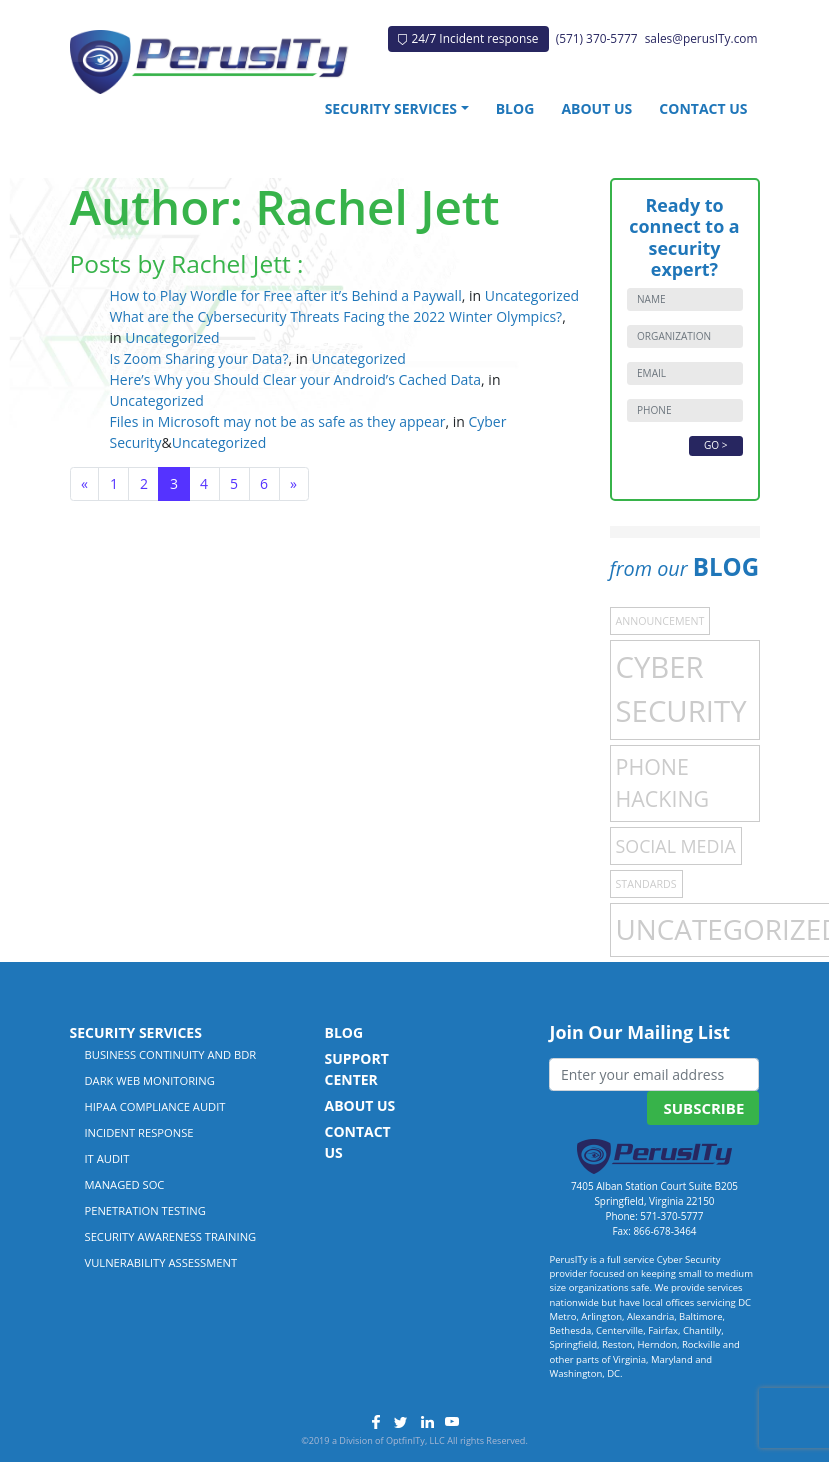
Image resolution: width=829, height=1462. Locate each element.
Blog (515, 108)
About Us (596, 108)
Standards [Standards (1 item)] (646, 884)
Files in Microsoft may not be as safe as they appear (278, 421)
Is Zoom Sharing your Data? (199, 358)
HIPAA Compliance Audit (155, 1106)
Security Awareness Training (171, 1236)
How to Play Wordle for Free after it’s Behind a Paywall (286, 295)
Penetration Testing (145, 1210)
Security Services (391, 108)
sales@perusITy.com (701, 38)
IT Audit (107, 1158)
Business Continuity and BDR (171, 1054)
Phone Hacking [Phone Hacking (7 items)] (663, 782)
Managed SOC (125, 1184)
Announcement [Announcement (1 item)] (660, 621)
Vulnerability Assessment (161, 1262)
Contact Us (703, 108)
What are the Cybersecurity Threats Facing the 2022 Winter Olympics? (336, 316)
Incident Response (139, 1132)
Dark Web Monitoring (150, 1080)
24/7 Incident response (468, 38)
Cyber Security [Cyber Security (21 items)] (681, 689)
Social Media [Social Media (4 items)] (676, 846)
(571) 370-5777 (597, 38)
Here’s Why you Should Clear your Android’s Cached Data (296, 379)
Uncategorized (532, 295)
